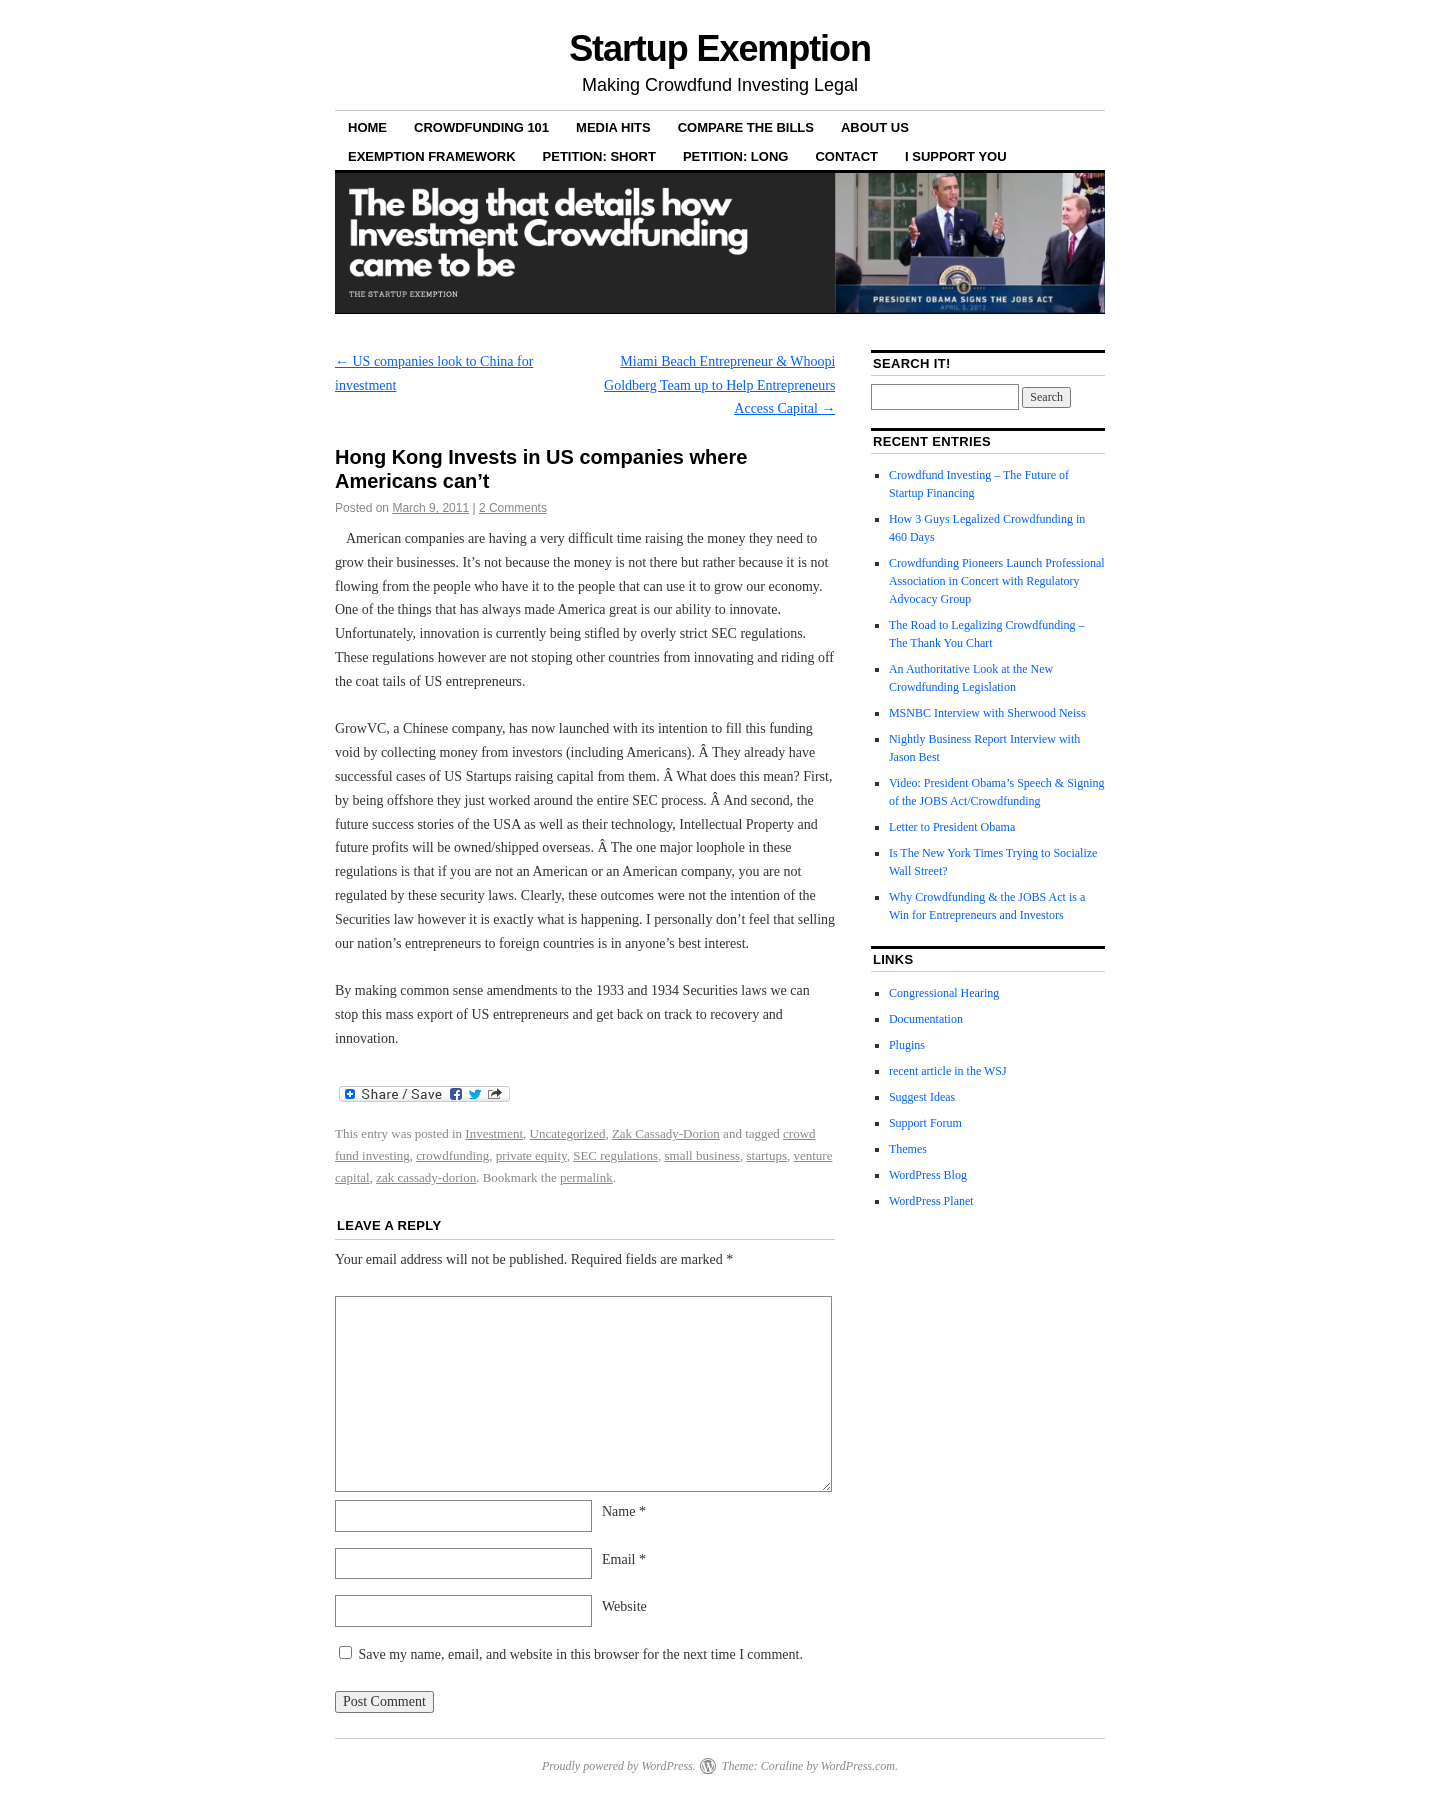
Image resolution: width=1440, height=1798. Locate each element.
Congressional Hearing (944, 993)
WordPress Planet (931, 1201)
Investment (494, 1133)
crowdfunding (452, 1155)
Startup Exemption (720, 48)
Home (367, 127)
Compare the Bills (746, 127)
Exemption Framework (432, 156)
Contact (846, 156)
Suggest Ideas (922, 1097)
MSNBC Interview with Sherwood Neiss (987, 713)
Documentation (926, 1019)
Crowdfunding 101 (481, 127)
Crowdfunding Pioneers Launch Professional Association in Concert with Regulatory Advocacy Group (997, 581)
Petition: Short (599, 156)
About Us (875, 127)
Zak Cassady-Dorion (666, 1133)
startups (767, 1155)
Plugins (907, 1045)
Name (624, 1511)
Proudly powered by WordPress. (619, 1766)
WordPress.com (858, 1766)
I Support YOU (956, 156)
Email (624, 1559)
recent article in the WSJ (948, 1071)
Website (624, 1606)
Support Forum (925, 1123)
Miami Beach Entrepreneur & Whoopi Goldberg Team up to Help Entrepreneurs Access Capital (719, 385)
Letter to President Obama (952, 827)
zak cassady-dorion (426, 1177)
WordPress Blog (928, 1175)
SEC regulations (615, 1155)
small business (702, 1155)
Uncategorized (568, 1133)
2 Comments (513, 508)
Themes (908, 1149)
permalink (586, 1177)
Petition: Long (735, 156)
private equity (531, 1155)
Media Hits (613, 127)
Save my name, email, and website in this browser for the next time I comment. (581, 1654)
